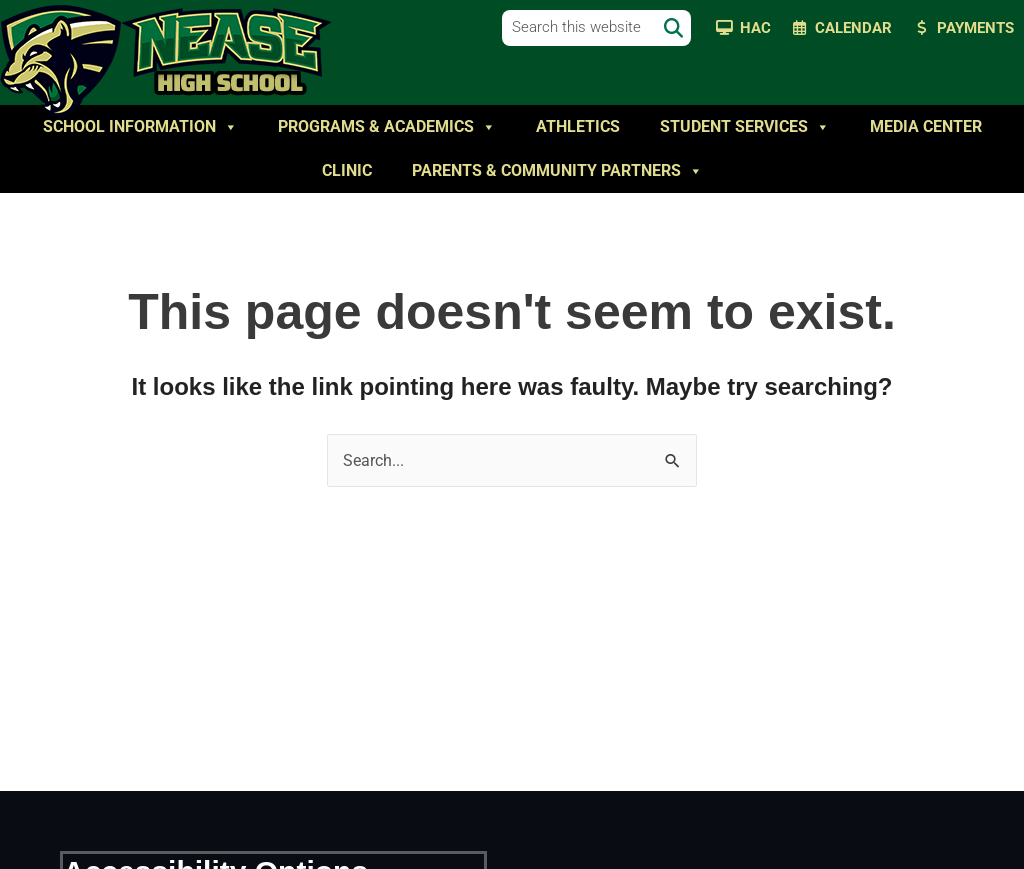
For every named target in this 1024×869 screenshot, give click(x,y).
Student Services (745, 127)
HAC (755, 28)
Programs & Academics (387, 127)
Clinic (347, 170)
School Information (140, 127)
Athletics (578, 126)
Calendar (853, 28)
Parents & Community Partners (557, 171)
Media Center (926, 126)
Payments (975, 28)
